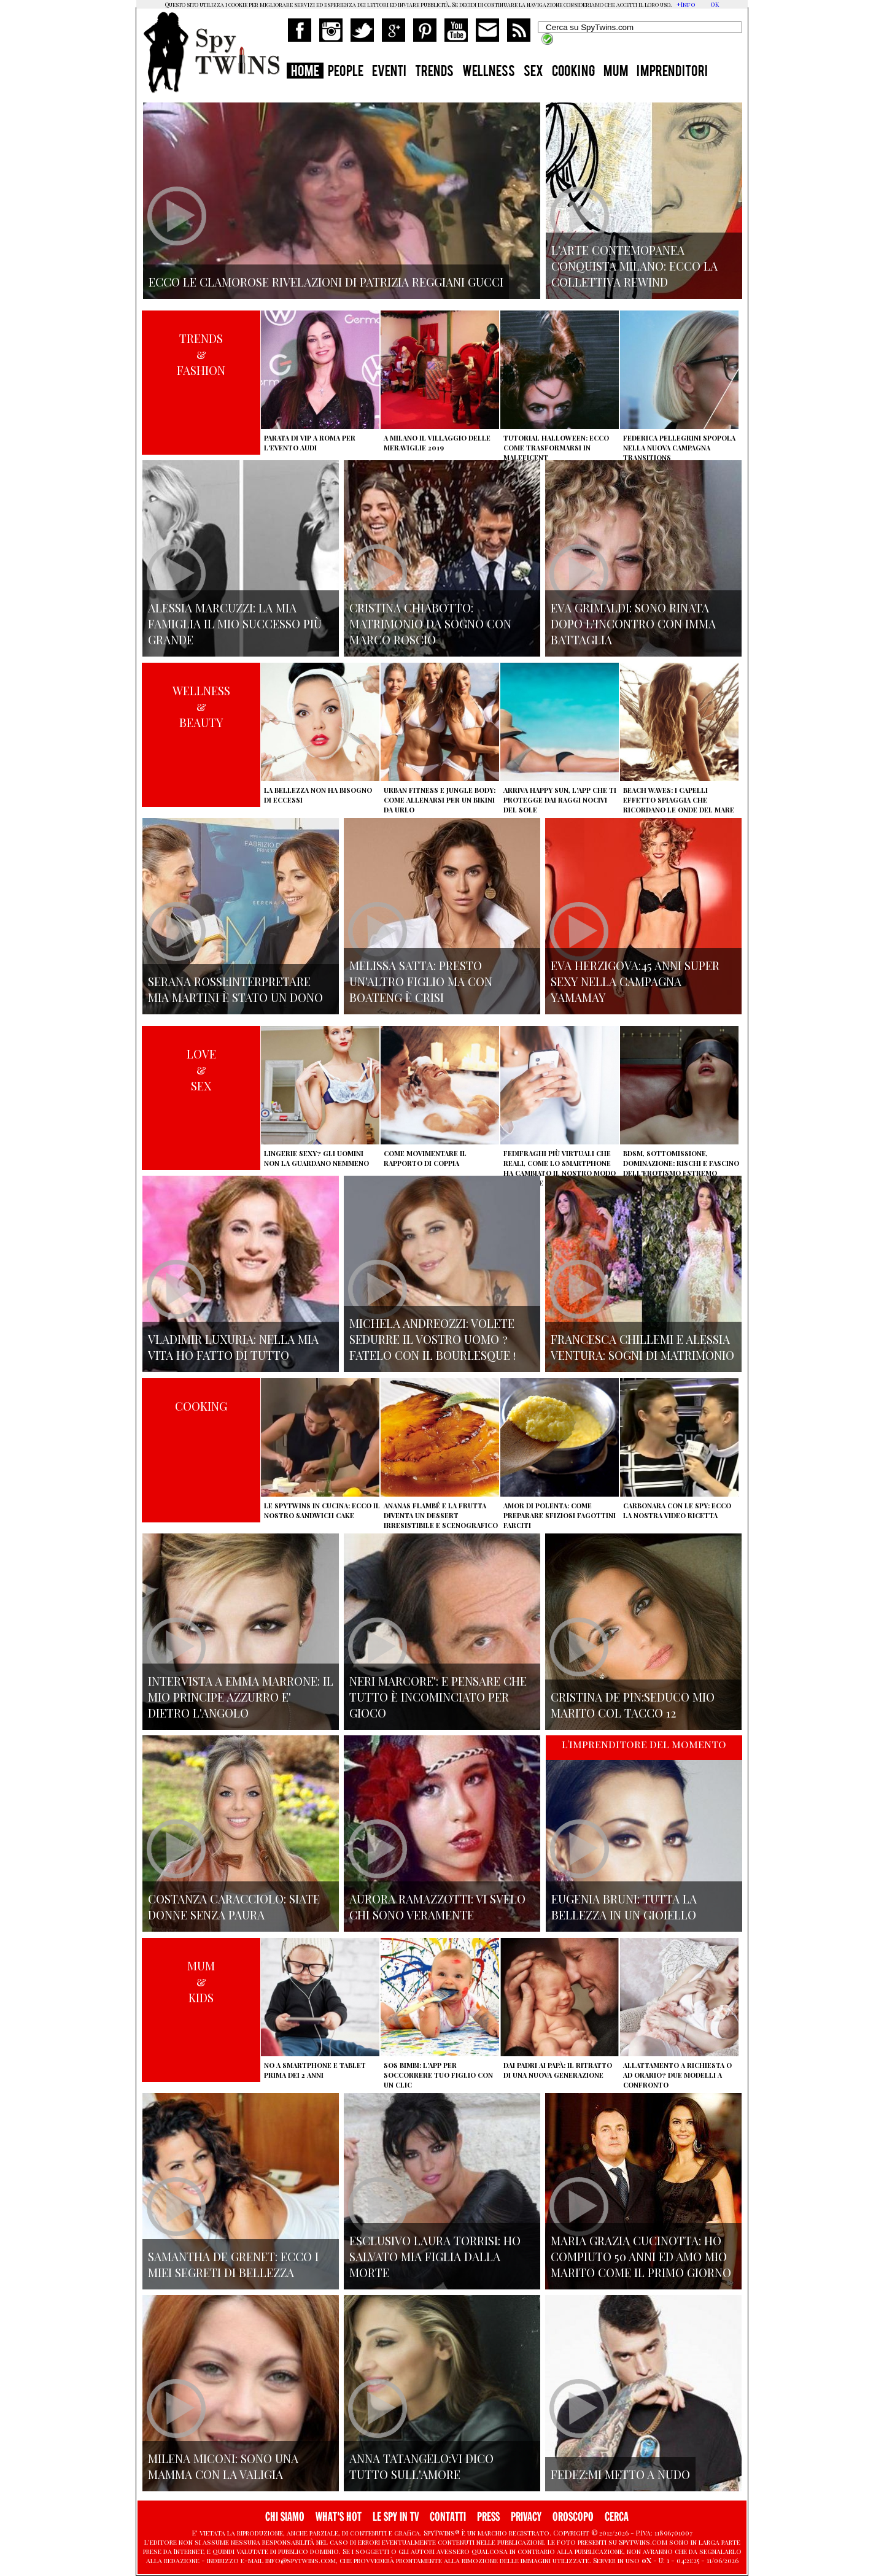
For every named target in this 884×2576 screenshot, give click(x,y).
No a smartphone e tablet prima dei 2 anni (315, 2070)
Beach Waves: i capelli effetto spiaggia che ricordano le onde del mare (678, 799)
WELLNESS (488, 72)
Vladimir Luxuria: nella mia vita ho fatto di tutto (233, 1347)
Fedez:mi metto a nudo (620, 2474)
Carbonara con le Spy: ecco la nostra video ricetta (677, 1510)
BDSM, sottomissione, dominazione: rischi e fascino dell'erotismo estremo (681, 1163)
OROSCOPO (573, 2517)
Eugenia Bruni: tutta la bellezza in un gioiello (624, 1906)
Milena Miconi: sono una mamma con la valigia (223, 2466)
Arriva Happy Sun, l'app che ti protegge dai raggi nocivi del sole (559, 799)
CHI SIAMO (284, 2517)
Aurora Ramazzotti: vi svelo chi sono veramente (437, 1906)
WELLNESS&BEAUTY (201, 706)
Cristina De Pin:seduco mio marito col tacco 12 (633, 1705)
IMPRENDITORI (672, 72)
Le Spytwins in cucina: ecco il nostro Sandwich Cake (322, 1510)
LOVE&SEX (201, 1069)
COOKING (573, 72)
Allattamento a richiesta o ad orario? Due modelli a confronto (677, 2075)
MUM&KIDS (201, 1981)
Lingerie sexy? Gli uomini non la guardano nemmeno (316, 1158)
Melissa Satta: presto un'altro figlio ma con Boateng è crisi (420, 981)
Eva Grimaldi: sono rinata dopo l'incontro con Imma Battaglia (633, 623)
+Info (686, 4)
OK (714, 4)
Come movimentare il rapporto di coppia (425, 1158)
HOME (305, 72)
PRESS (488, 2517)
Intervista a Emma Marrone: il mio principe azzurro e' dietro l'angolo (240, 1697)
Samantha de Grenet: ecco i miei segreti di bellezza (233, 2264)
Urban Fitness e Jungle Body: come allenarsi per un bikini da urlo (439, 799)
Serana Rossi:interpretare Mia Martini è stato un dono (235, 989)
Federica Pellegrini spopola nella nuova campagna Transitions (679, 447)
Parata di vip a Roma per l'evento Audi (309, 442)
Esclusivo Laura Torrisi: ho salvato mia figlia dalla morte (435, 2256)
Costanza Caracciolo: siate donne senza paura (234, 1906)
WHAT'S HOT (339, 2517)
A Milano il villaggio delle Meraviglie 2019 (437, 442)
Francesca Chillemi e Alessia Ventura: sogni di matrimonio (642, 1347)
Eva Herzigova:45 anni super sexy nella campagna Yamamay (635, 981)
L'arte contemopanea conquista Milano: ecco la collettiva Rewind (634, 266)
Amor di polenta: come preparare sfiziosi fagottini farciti (559, 1515)
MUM (615, 72)
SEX (533, 72)
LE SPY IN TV (396, 2517)
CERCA (617, 2517)
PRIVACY (526, 2517)
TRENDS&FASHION (201, 354)
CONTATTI (448, 2517)
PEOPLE (345, 72)
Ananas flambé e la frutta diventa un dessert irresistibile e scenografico (441, 1515)
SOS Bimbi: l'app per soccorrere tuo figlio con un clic (438, 2075)
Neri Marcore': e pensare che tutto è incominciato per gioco (438, 1697)
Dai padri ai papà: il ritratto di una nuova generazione (557, 2070)
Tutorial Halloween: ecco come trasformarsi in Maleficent (556, 447)
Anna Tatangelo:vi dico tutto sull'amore (421, 2466)
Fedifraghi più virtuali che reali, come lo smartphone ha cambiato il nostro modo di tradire (559, 1168)
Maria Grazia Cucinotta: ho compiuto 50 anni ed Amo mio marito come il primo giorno (641, 2256)
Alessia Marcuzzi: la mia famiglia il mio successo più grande (235, 623)
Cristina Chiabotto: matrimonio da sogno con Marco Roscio (430, 623)
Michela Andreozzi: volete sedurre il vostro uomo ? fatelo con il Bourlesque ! (432, 1339)
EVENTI (389, 72)
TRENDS (434, 72)
